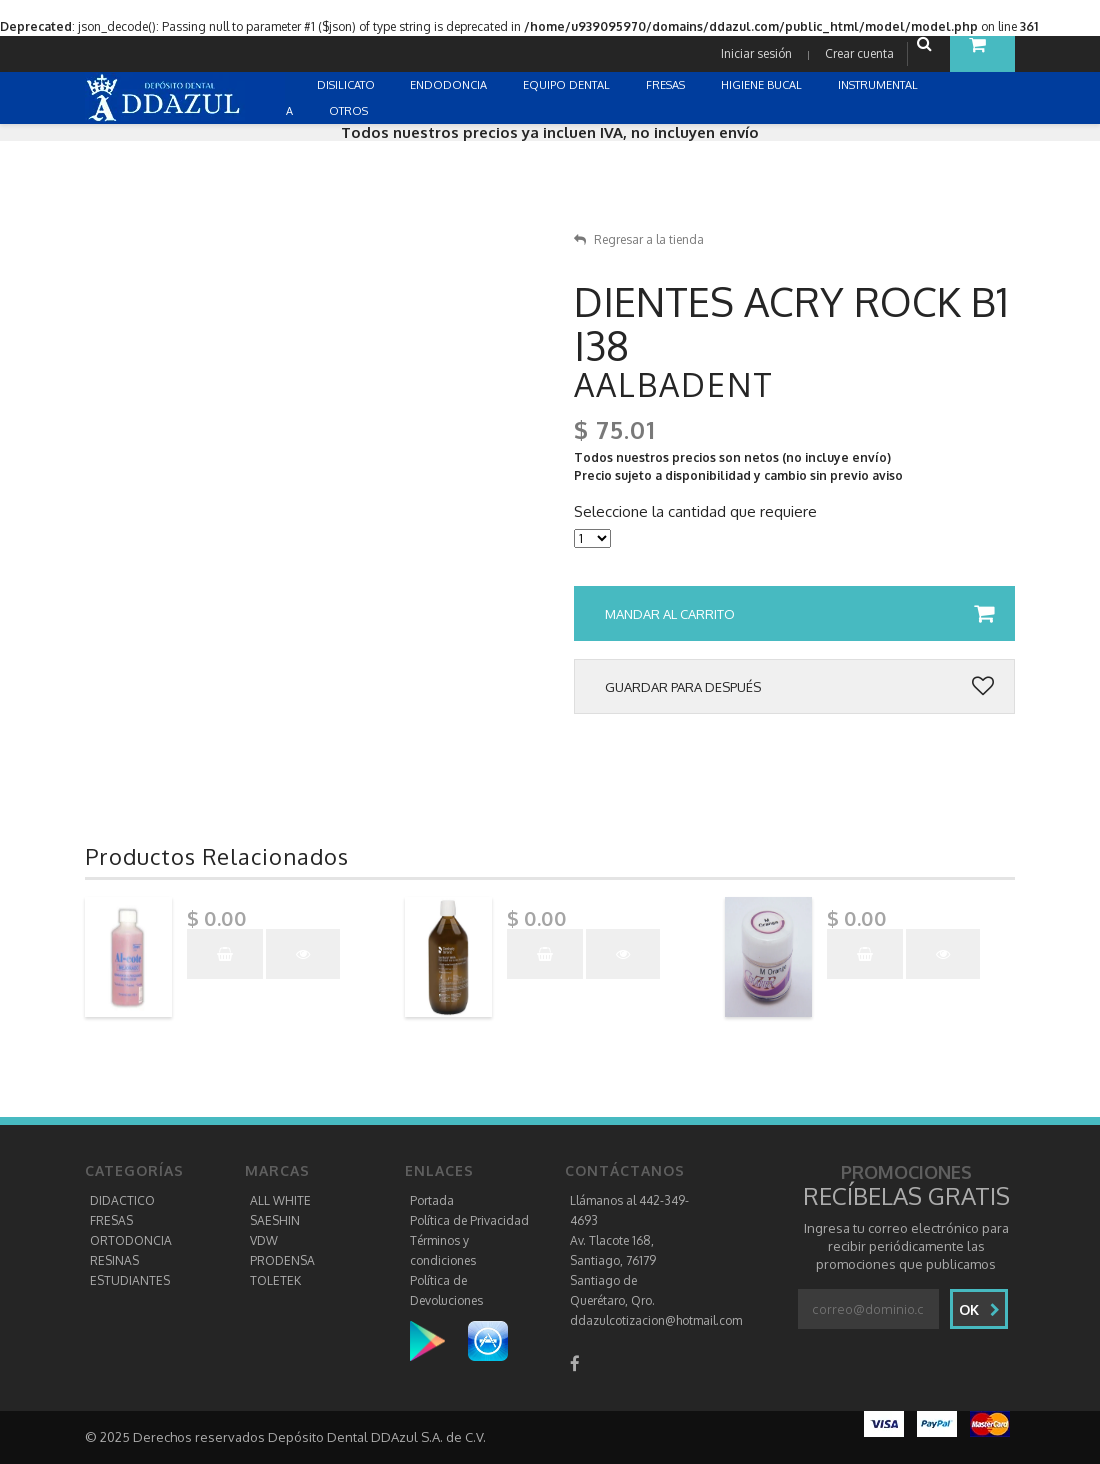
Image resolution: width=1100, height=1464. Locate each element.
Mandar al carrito (799, 614)
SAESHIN (275, 1220)
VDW (264, 1240)
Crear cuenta (859, 53)
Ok (979, 1309)
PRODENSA (282, 1260)
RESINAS (114, 1260)
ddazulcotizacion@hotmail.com (656, 1320)
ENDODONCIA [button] (450, 85)
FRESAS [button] (667, 85)
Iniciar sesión (756, 53)
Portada (432, 1200)
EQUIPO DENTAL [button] (568, 85)
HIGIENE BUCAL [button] (763, 85)
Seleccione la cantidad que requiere (695, 512)
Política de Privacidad (469, 1220)
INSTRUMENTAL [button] (879, 85)
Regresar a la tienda (639, 239)
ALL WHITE (280, 1200)
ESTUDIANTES (130, 1280)
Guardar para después (799, 687)
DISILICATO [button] (347, 85)
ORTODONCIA (131, 1240)
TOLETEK (275, 1280)
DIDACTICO (122, 1200)
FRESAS (111, 1220)
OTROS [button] (350, 111)
